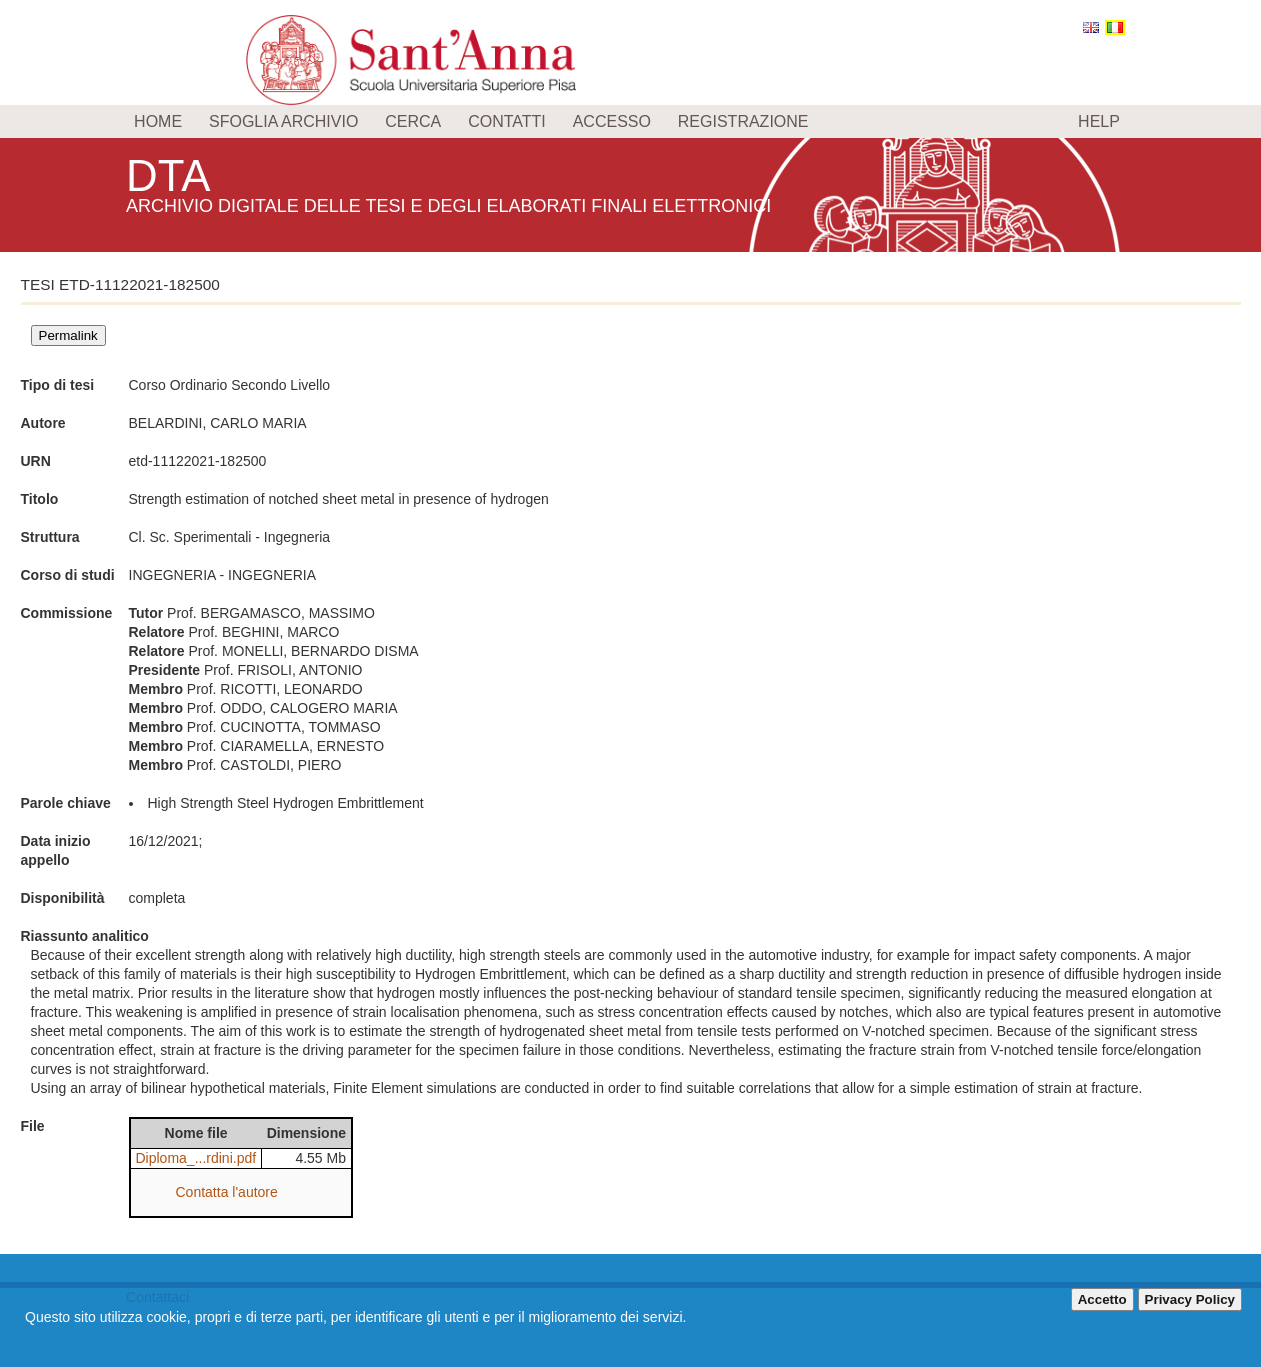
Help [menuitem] (1099, 121)
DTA (172, 174)
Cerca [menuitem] (413, 121)
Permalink (68, 335)
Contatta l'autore (227, 1192)
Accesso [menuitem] (612, 121)
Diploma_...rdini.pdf (196, 1158)
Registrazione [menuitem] (743, 121)
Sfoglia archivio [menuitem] (283, 121)
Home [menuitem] (158, 121)
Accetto (1102, 1299)
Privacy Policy (1190, 1299)
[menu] (630, 121)
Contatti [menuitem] (507, 121)
